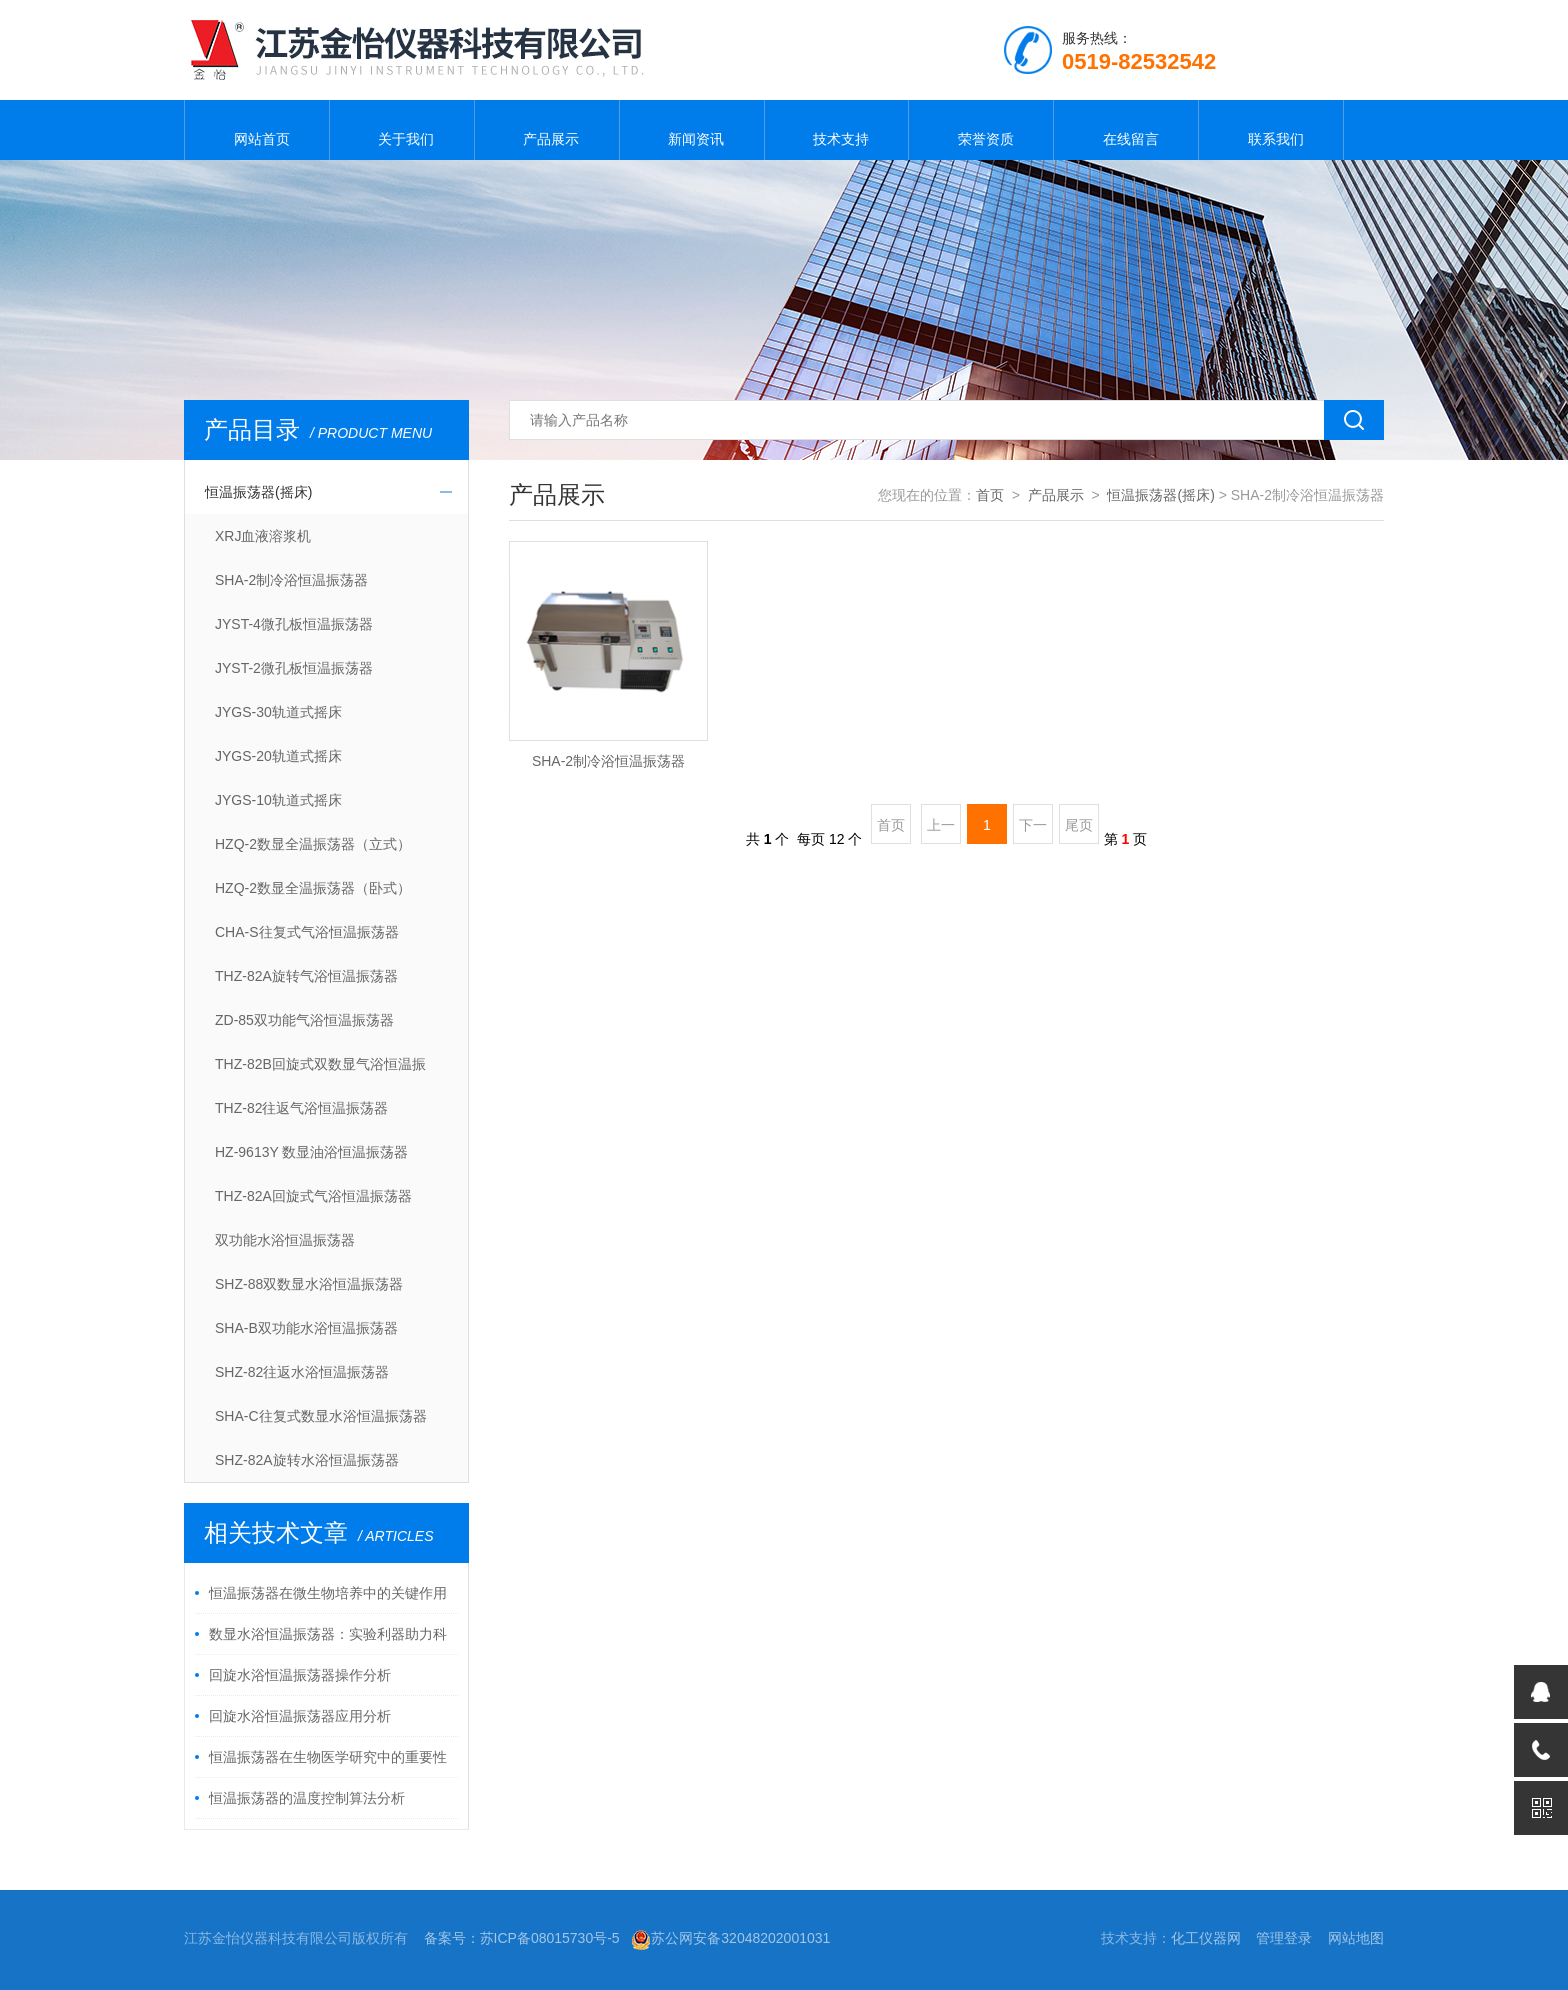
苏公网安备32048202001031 (730, 1938)
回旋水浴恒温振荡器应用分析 (300, 1716)
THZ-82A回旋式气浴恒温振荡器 (313, 1196)
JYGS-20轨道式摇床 (278, 756)
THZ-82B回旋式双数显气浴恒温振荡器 (320, 1071)
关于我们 (402, 130)
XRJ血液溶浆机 (263, 536)
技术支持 (836, 130)
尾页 (1079, 825)
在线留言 (1126, 130)
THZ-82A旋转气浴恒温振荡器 (306, 976)
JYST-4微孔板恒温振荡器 (294, 624)
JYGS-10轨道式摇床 (278, 800)
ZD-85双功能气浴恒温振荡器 (304, 1020)
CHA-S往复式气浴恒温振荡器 (307, 932)
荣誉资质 (981, 130)
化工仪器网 (1206, 1938)
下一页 (1033, 830)
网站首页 (257, 130)
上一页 (941, 830)
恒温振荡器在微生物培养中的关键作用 (328, 1593)
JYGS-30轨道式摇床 (278, 712)
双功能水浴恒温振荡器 (285, 1240)
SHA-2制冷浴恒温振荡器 (291, 580)
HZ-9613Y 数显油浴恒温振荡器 (311, 1152)
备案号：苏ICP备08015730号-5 (522, 1938)
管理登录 (1284, 1938)
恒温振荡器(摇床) (258, 492)
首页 (990, 495)
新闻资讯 (692, 130)
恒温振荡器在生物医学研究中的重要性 (328, 1757)
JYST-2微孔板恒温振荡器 (294, 668)
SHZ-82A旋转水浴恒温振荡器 (307, 1460)
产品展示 (547, 130)
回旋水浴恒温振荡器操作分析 (300, 1675)
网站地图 (1356, 1938)
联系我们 (1271, 130)
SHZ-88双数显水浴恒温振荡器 (309, 1284)
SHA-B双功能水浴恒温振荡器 (306, 1328)
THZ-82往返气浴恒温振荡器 (301, 1108)
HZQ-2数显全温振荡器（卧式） (313, 888)
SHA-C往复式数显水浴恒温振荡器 (321, 1416)
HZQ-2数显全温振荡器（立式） (313, 844)
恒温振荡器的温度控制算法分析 (307, 1798)
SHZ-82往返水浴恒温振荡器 (302, 1372)
